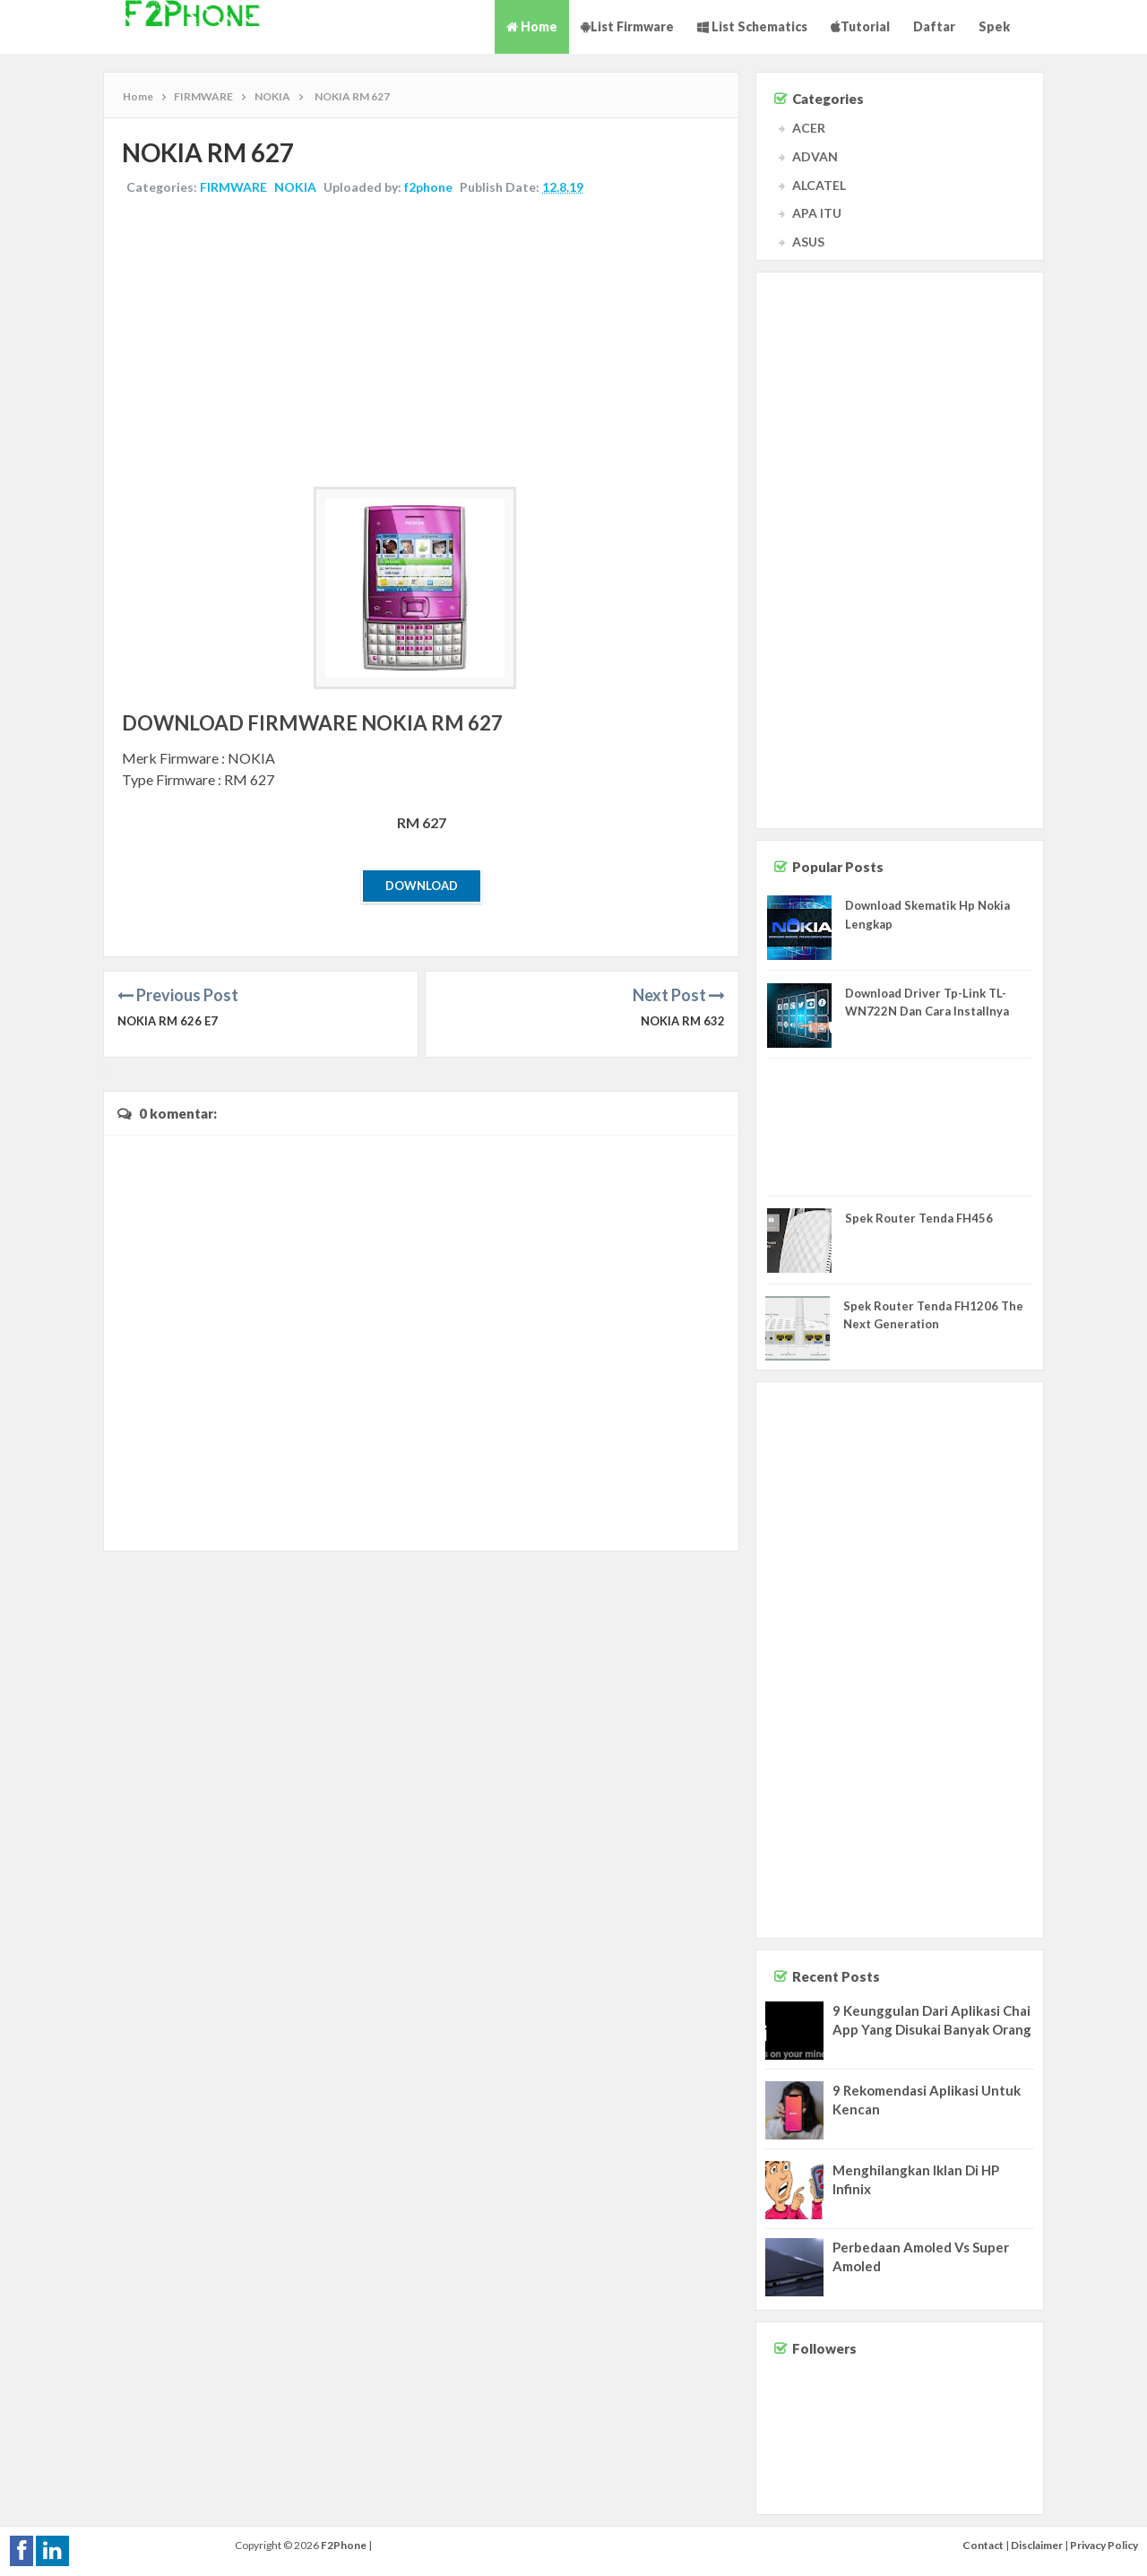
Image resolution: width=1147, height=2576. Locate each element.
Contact (983, 2545)
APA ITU (816, 212)
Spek (994, 26)
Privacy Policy (1104, 2545)
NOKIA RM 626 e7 (167, 1021)
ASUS (808, 241)
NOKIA (295, 186)
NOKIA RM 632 (683, 1021)
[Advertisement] (421, 343)
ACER (808, 127)
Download (421, 885)
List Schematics (752, 26)
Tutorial (860, 26)
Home (531, 26)
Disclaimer (1037, 2545)
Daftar (934, 26)
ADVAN (815, 156)
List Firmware (627, 26)
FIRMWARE (233, 186)
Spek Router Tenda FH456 (919, 1218)
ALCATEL (819, 185)
